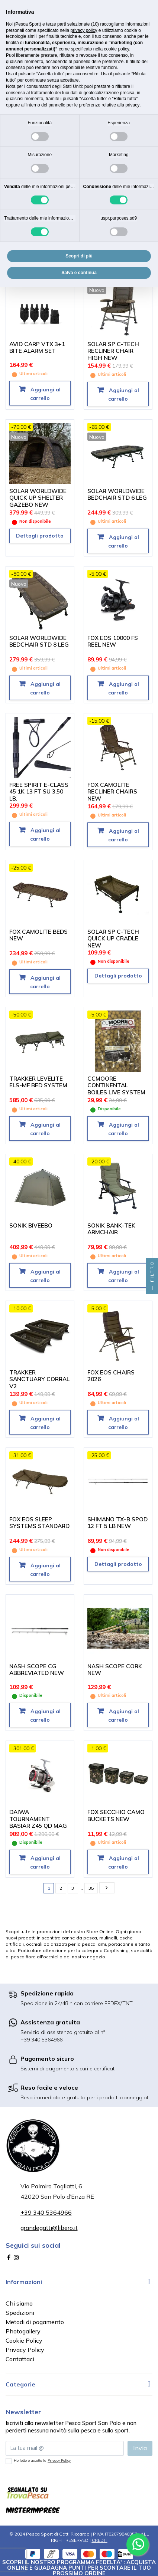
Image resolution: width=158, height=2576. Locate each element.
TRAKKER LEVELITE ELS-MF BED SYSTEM (38, 1082)
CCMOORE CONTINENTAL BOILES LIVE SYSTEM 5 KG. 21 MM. (116, 1089)
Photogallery (23, 2331)
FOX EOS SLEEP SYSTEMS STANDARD (39, 1523)
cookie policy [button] (116, 49)
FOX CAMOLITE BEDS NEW (38, 935)
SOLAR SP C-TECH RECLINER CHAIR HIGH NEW (113, 351)
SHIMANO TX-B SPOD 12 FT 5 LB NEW (117, 1523)
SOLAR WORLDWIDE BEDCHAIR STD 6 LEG (117, 494)
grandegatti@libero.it (49, 2227)
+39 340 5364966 (41, 2039)
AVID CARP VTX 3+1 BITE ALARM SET (37, 348)
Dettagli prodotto (40, 535)
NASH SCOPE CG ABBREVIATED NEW (36, 1670)
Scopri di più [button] (79, 256)
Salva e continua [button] (79, 272)
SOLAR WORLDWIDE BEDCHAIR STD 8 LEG (39, 641)
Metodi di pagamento (35, 2322)
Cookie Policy (24, 2340)
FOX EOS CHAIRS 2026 (111, 1376)
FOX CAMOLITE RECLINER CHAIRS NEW (112, 791)
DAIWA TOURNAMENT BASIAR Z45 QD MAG (38, 1818)
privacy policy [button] (83, 30)
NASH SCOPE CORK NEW (114, 1670)
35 (91, 1888)
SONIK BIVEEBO (30, 1225)
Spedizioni (20, 2312)
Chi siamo (19, 2303)
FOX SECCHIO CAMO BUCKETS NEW (116, 1815)
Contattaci (20, 2359)
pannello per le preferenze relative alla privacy (93, 105)
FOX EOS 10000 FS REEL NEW (112, 641)
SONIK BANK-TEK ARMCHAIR (111, 1229)
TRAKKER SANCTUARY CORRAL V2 (39, 1379)
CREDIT (99, 2540)
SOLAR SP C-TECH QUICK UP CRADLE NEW (113, 938)
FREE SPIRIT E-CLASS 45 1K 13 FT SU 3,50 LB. (38, 791)
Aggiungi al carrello (45, 393)
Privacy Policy (25, 2349)
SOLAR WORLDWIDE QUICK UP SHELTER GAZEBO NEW (38, 497)
